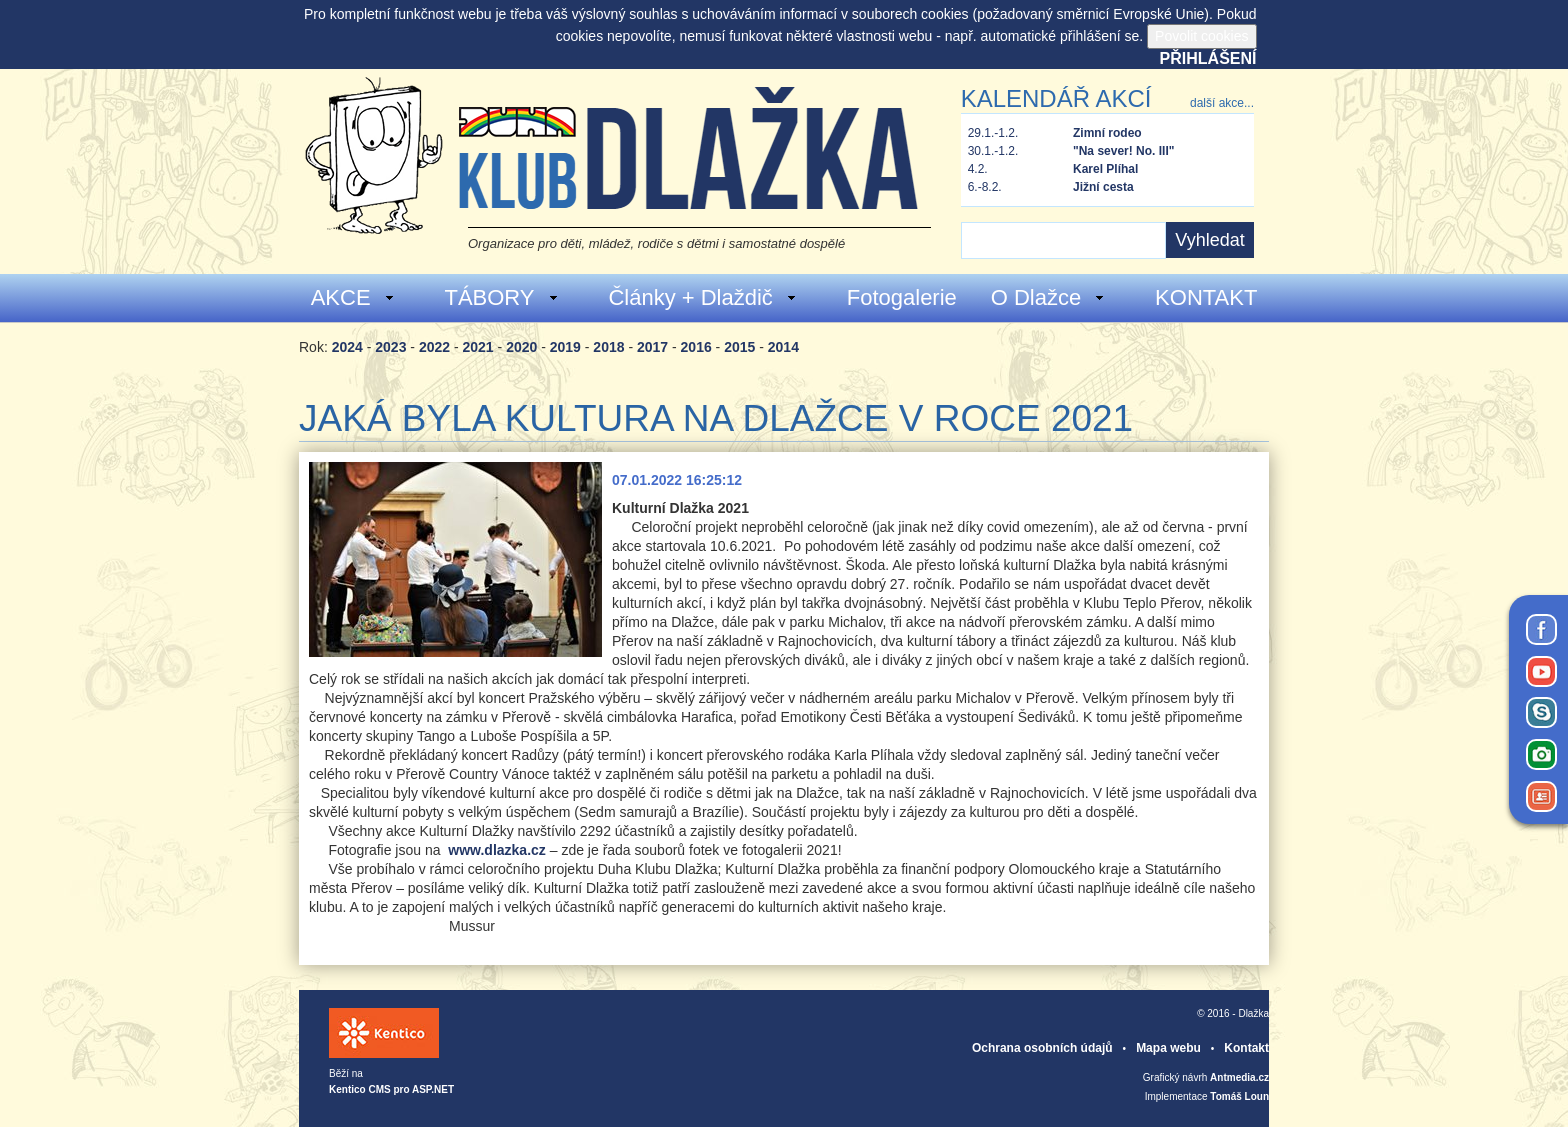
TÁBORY (501, 297)
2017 (652, 347)
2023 (390, 347)
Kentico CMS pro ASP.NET (391, 1089)
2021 (478, 347)
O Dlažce (1048, 297)
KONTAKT (1206, 297)
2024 (347, 347)
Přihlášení (1208, 58)
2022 (434, 347)
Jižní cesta (1103, 187)
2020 (521, 347)
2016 (696, 347)
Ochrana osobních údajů (1042, 1048)
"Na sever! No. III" (1123, 151)
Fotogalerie (902, 297)
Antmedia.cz (1239, 1077)
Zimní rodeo (1107, 133)
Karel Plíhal (1105, 169)
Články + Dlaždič (702, 297)
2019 (565, 347)
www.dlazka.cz (497, 850)
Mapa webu (1168, 1048)
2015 (739, 347)
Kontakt (1246, 1048)
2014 (783, 347)
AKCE (353, 297)
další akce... (1222, 103)
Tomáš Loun (1239, 1096)
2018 (608, 347)
